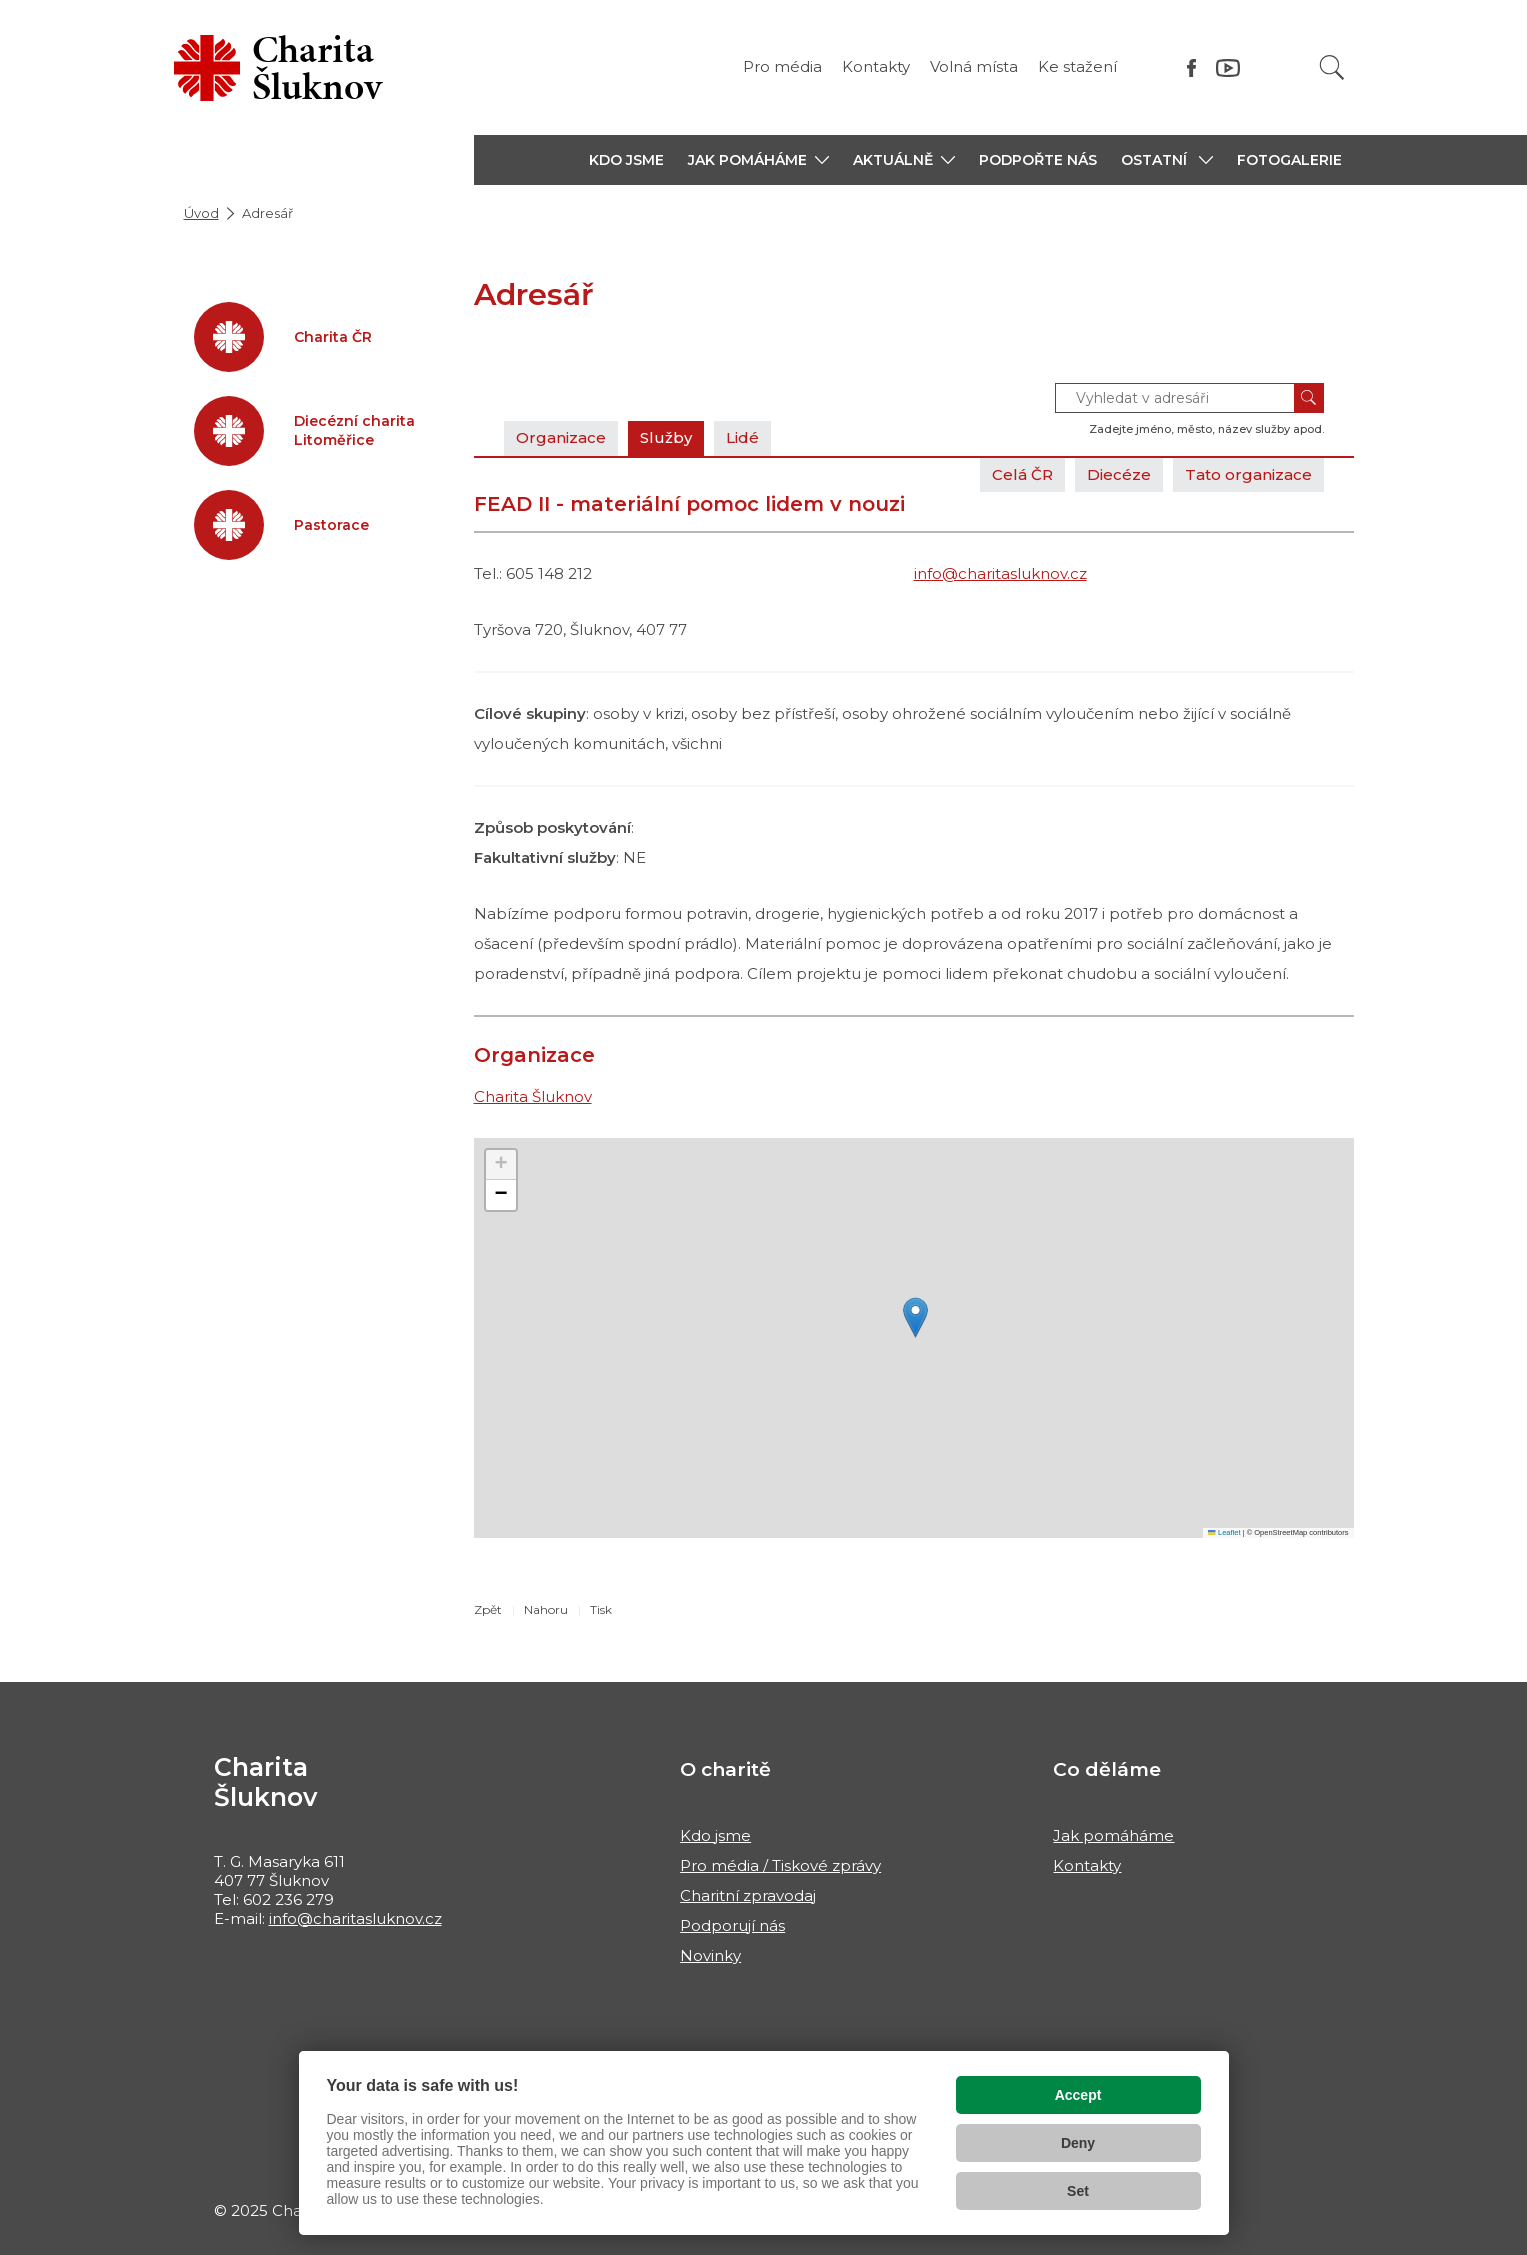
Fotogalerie (1289, 160)
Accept (1078, 2095)
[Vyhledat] (1332, 67)
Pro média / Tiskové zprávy (780, 1865)
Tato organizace (1248, 474)
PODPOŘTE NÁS (1038, 160)
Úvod (201, 213)
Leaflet (1224, 1532)
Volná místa (974, 66)
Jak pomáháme (1113, 1835)
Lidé (742, 437)
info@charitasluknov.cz (1000, 573)
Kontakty (876, 66)
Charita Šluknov (533, 1096)
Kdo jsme (715, 1835)
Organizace (561, 437)
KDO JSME (626, 160)
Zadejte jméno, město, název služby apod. (1206, 429)
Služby (666, 437)
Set (1078, 2191)
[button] (758, 160)
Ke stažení (1077, 66)
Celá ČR (1022, 474)
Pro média (782, 66)
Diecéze (1119, 474)
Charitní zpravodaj (748, 1895)
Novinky (710, 1955)
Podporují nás (732, 1925)
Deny (1078, 2143)
